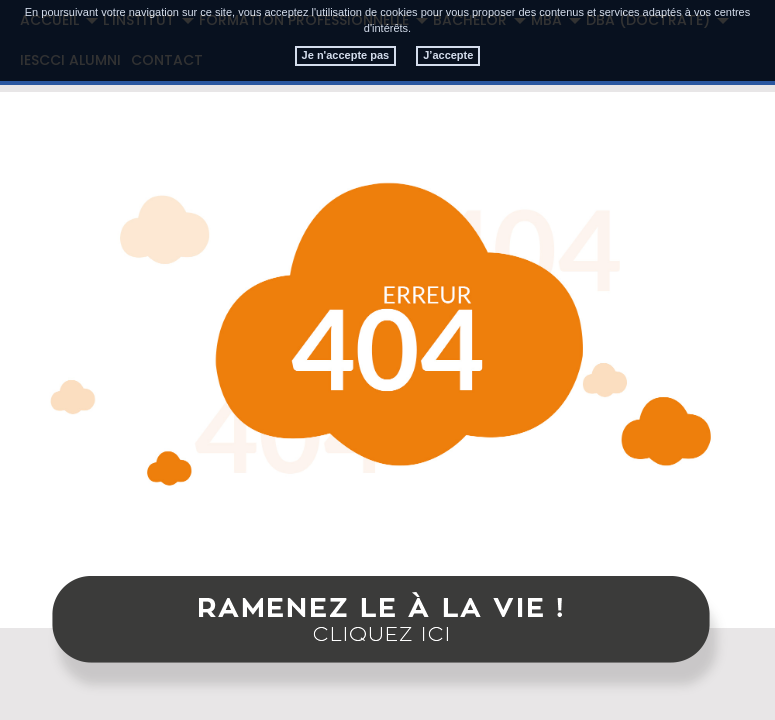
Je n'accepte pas (346, 55)
